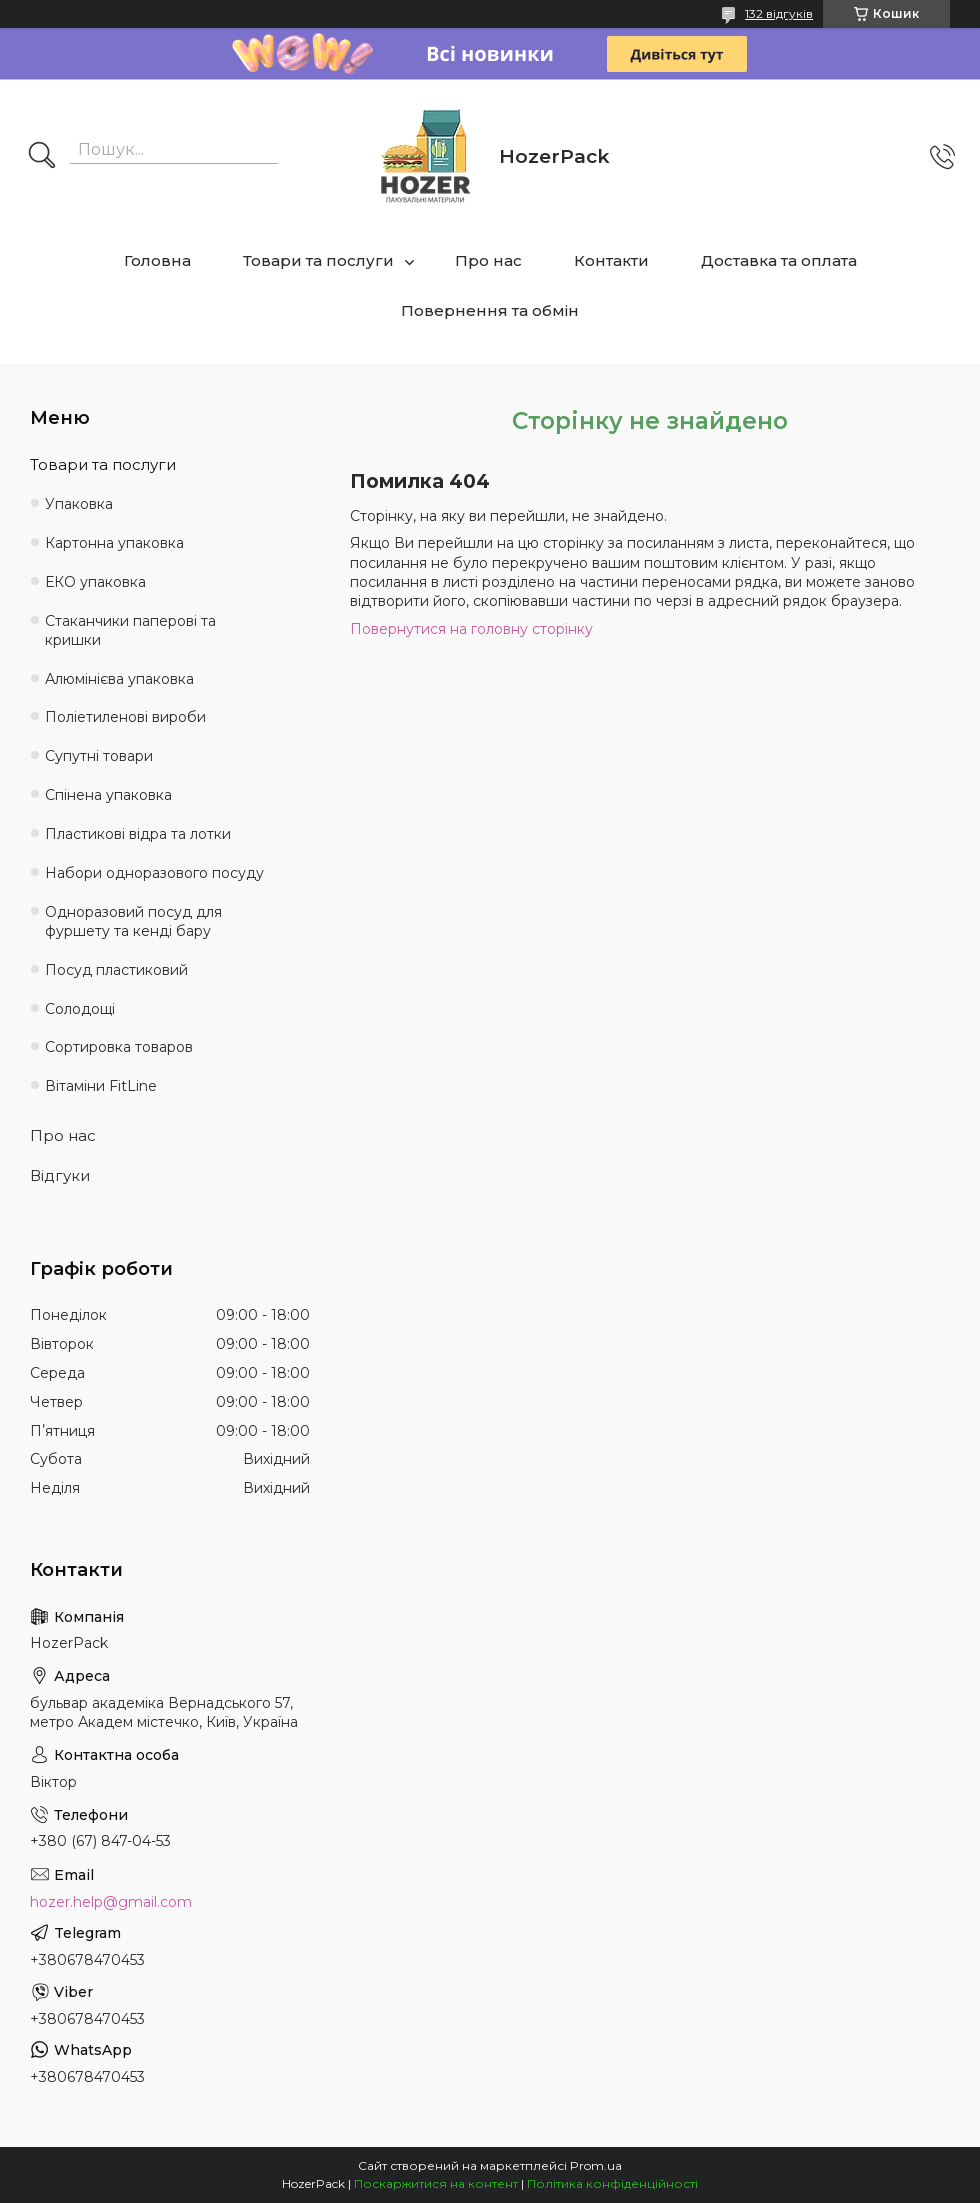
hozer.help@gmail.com (111, 1902)
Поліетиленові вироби (125, 717)
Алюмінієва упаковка (119, 679)
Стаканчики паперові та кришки (130, 630)
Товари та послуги (318, 260)
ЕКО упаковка (95, 582)
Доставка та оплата (779, 260)
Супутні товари (99, 756)
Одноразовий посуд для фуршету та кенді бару (133, 921)
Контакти (611, 260)
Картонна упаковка (114, 543)
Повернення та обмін (490, 310)
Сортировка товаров (119, 1047)
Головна (157, 260)
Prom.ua (596, 2165)
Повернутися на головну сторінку (471, 629)
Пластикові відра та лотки (138, 834)
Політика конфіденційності (612, 2183)
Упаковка (79, 504)
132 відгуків (779, 13)
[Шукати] (42, 157)
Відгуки (60, 1175)
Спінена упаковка (108, 795)
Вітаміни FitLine (101, 1086)
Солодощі (80, 1009)
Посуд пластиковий (116, 970)
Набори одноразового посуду (154, 873)
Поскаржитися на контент (436, 2183)
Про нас (488, 260)
